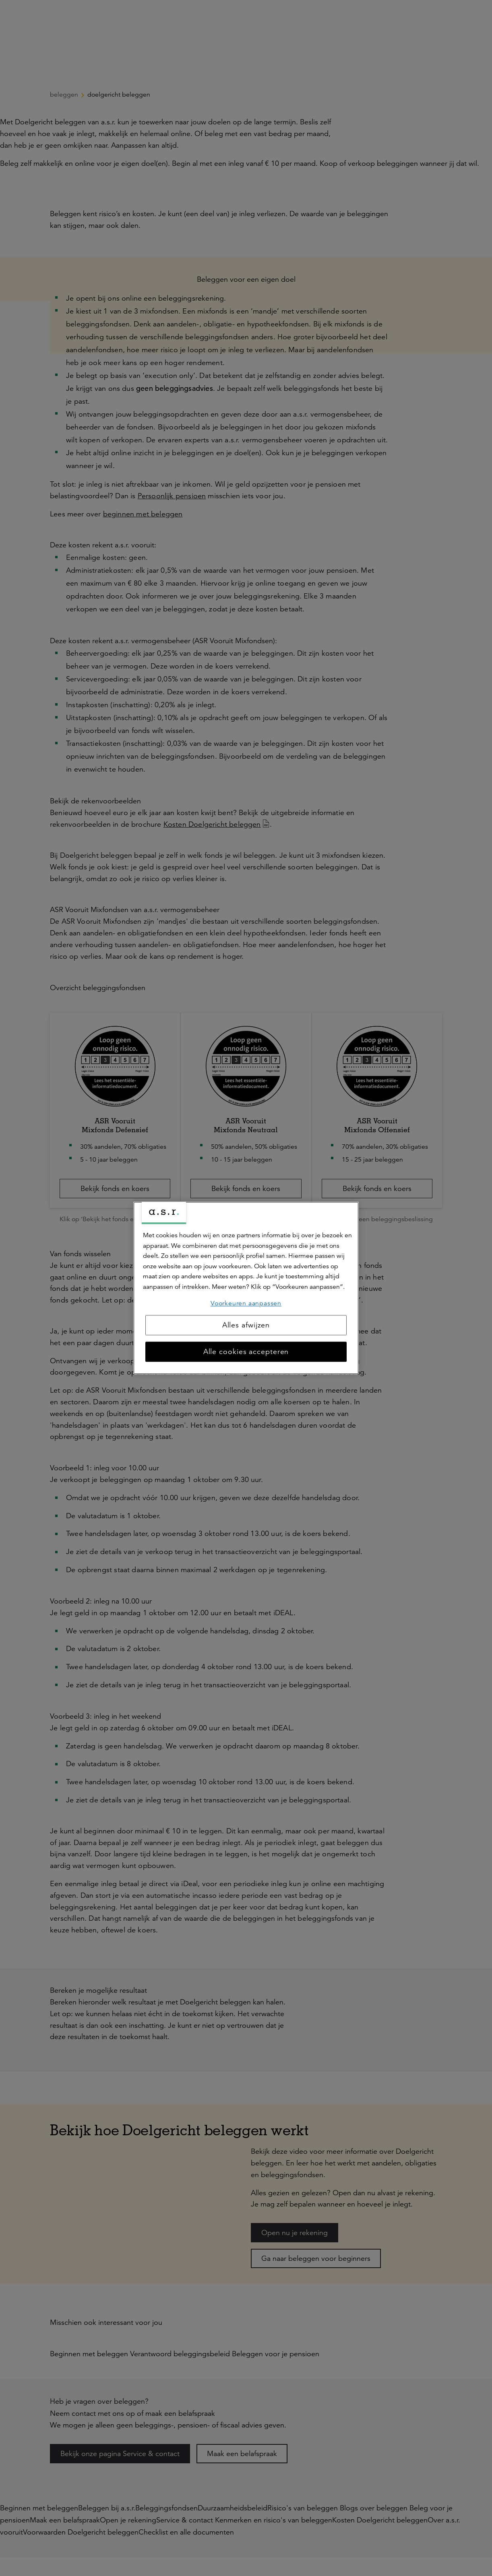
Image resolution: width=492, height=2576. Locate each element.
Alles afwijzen (246, 1325)
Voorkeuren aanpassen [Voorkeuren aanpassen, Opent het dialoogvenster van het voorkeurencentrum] (246, 1303)
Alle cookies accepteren (246, 1352)
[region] (246, 1287)
